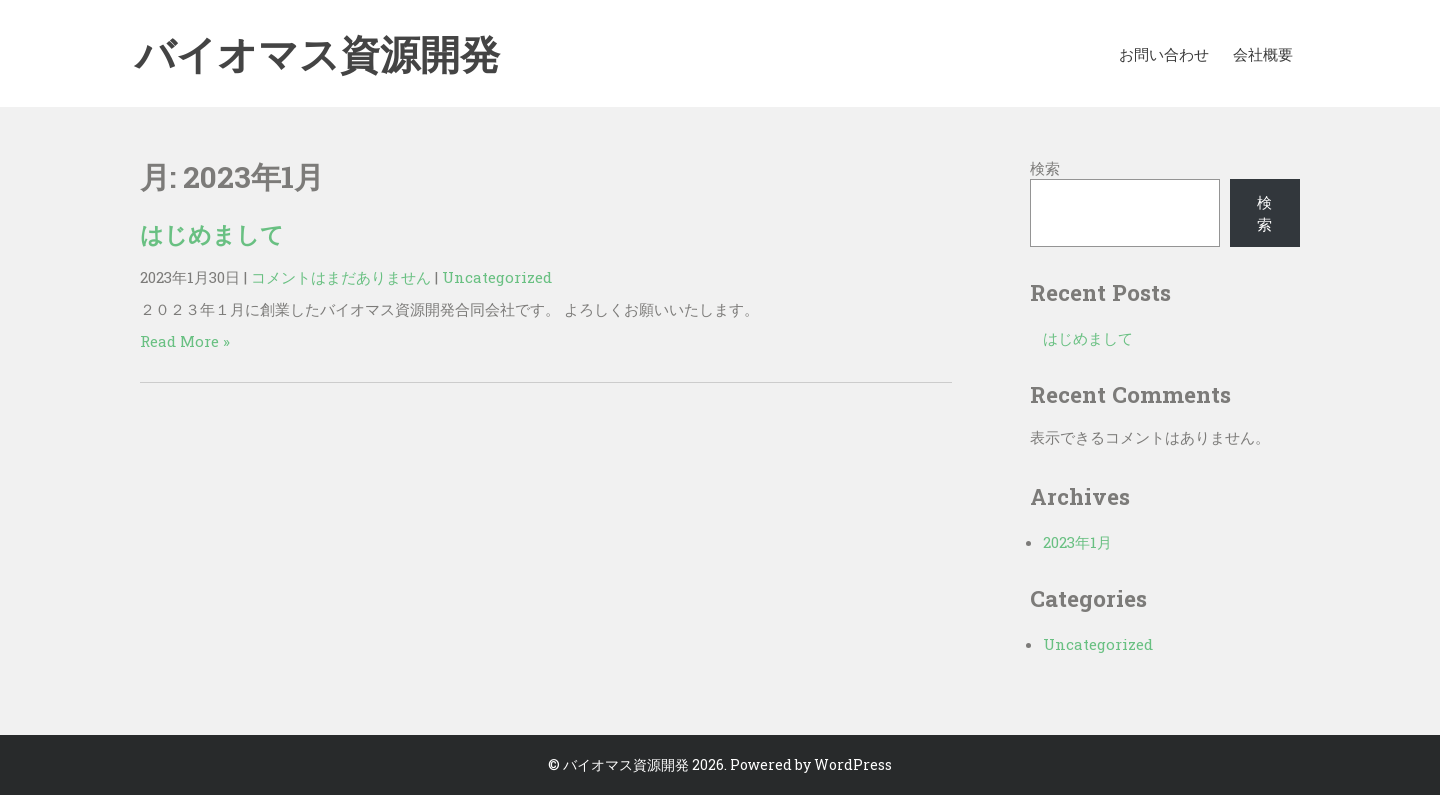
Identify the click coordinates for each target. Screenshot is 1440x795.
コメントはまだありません (341, 277)
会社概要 (1263, 54)
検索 (1045, 168)
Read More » (185, 341)
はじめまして (212, 234)
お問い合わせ (1164, 54)
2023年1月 (1077, 542)
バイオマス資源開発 (317, 60)
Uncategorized (497, 277)
